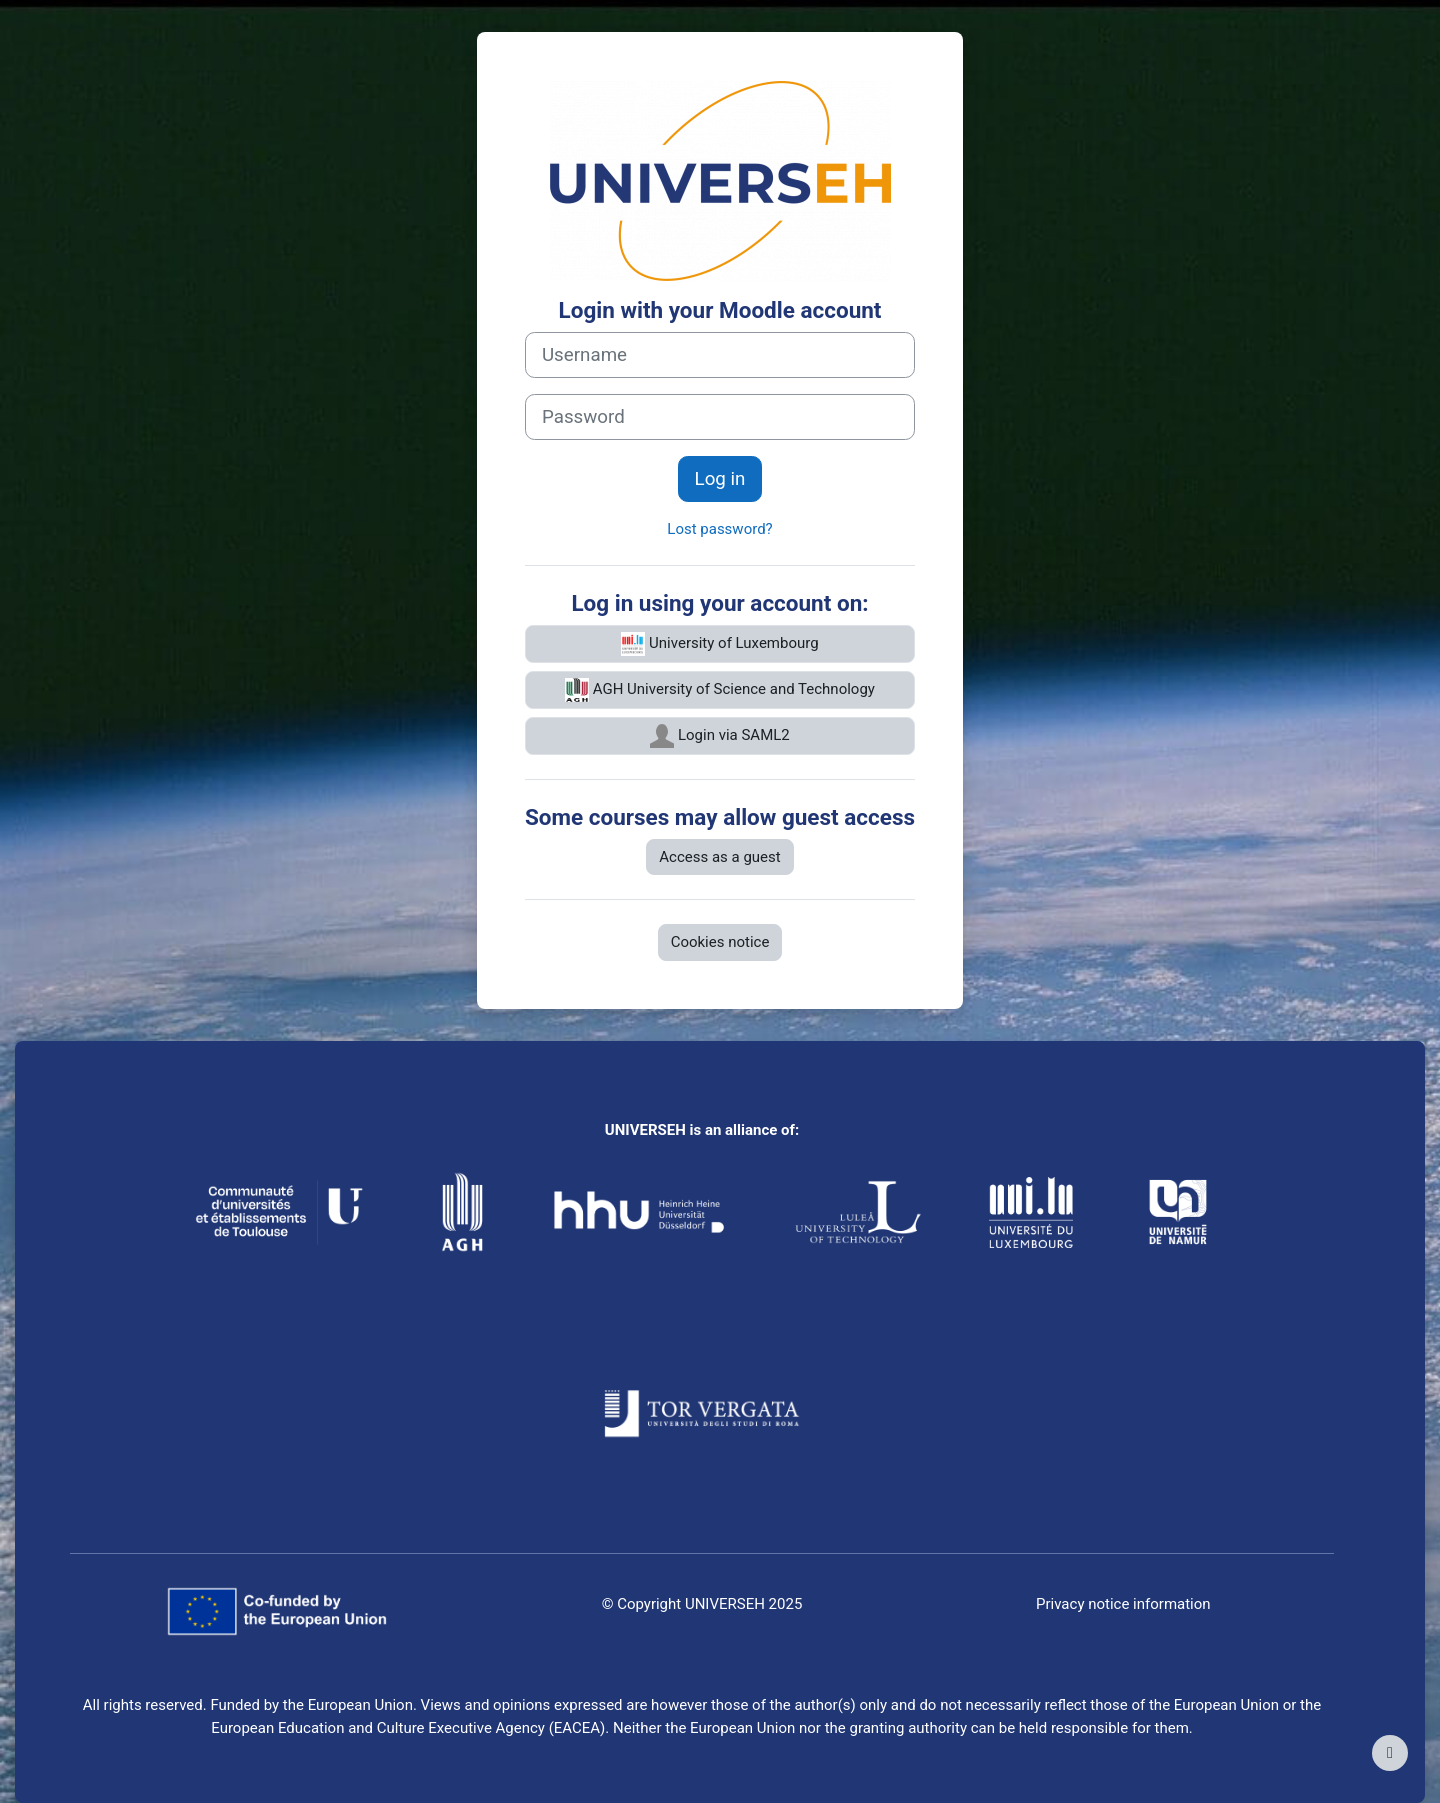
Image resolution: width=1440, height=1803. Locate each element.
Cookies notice (720, 942)
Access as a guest (719, 857)
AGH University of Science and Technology (720, 690)
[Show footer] (1390, 1753)
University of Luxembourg (719, 644)
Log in (720, 479)
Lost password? (719, 529)
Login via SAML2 (720, 736)
